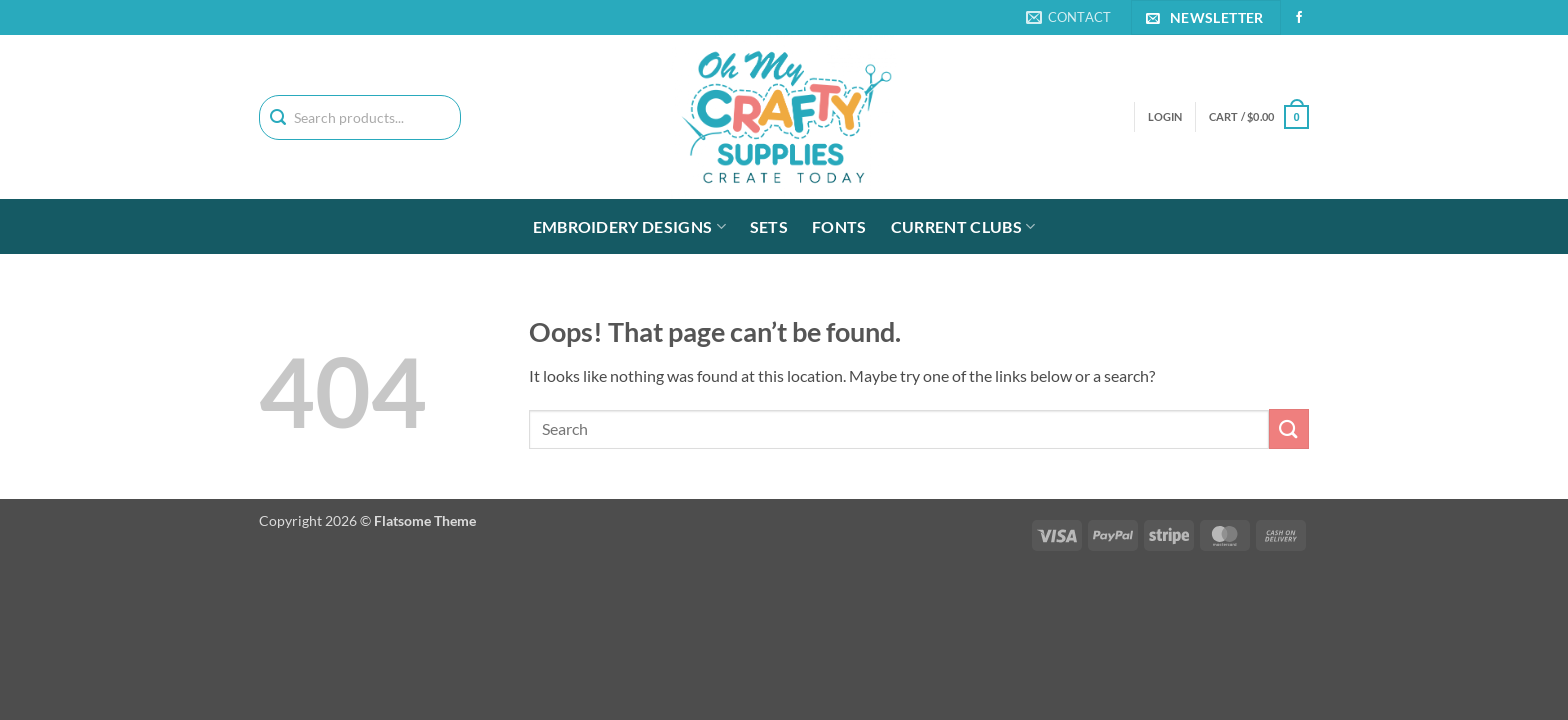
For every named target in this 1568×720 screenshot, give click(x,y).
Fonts (839, 226)
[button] (1259, 116)
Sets (769, 226)
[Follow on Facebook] (1299, 18)
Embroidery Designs (629, 227)
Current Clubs (963, 227)
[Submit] (1289, 428)
